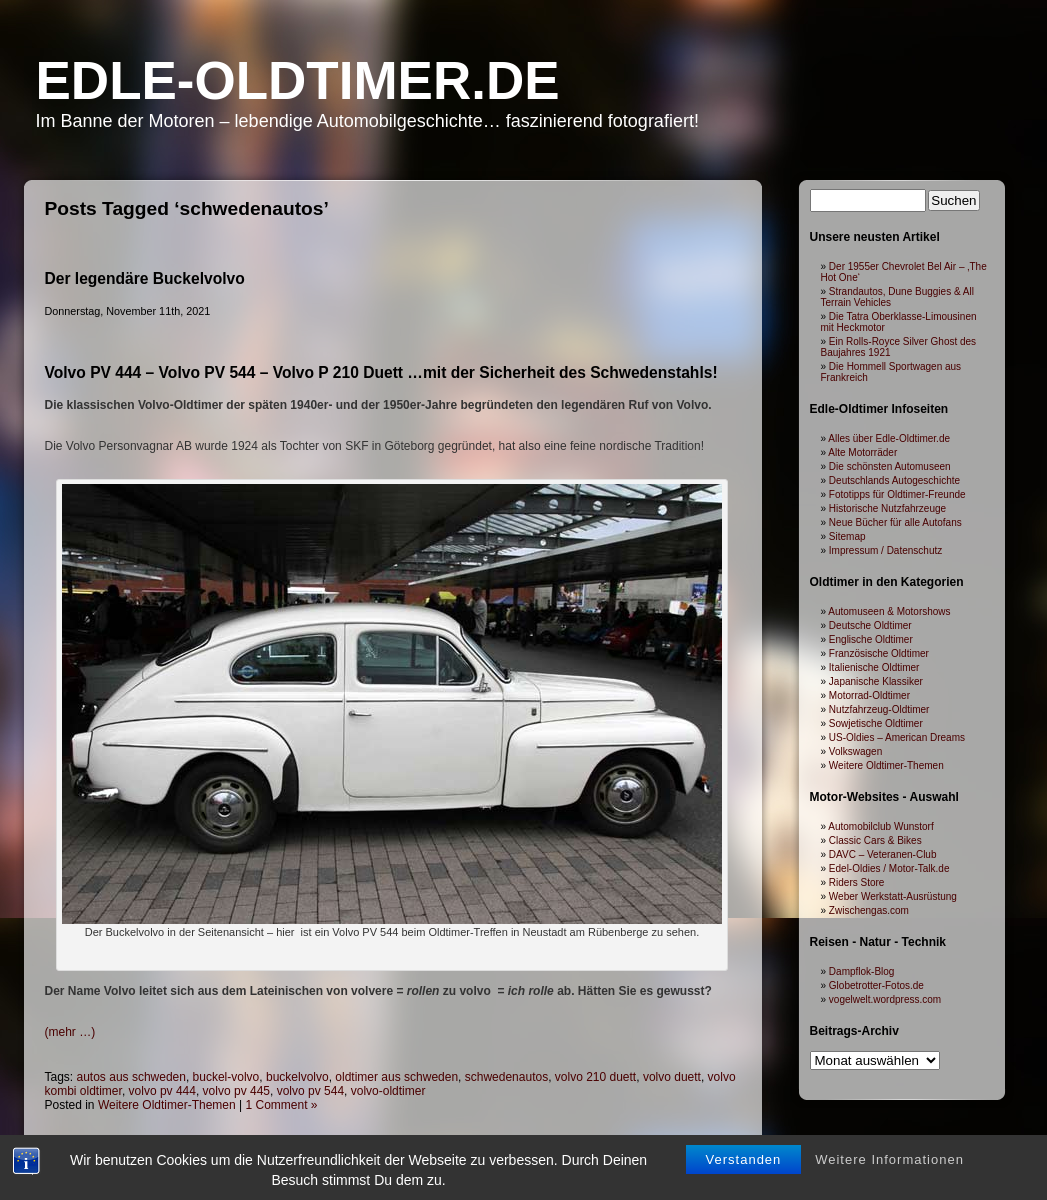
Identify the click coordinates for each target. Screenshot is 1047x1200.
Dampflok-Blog (862, 971)
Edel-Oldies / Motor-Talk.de (889, 868)
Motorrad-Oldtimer (869, 695)
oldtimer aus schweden (396, 1077)
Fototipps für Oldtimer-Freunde (897, 494)
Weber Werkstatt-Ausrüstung (893, 896)
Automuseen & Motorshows (889, 611)
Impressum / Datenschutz (885, 550)
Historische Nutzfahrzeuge (887, 508)
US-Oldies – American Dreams (897, 737)
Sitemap (847, 536)
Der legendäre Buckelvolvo (145, 278)
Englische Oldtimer (871, 639)
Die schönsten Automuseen (890, 466)
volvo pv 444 (162, 1091)
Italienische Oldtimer (874, 667)
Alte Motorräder (862, 452)
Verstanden (744, 1122)
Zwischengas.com (869, 910)
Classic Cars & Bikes (875, 840)
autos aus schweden (131, 1077)
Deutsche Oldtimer (870, 625)
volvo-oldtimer (388, 1091)
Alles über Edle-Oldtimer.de (889, 438)
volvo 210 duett (595, 1077)
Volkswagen (855, 751)
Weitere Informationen (889, 1122)
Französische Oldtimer (879, 653)
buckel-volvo (226, 1077)
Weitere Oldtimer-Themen (886, 765)
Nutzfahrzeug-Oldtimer (879, 709)
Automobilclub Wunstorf (880, 826)
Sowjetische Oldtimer (876, 723)
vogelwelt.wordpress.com (885, 999)
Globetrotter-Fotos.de (876, 985)
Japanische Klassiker (876, 681)
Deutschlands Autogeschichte (894, 480)
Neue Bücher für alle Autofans (895, 522)
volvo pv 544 (310, 1091)
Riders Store (857, 882)
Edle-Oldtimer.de (298, 80)
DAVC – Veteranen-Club (883, 854)
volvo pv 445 (236, 1091)
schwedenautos (506, 1077)
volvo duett (672, 1077)
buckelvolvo (297, 1077)
